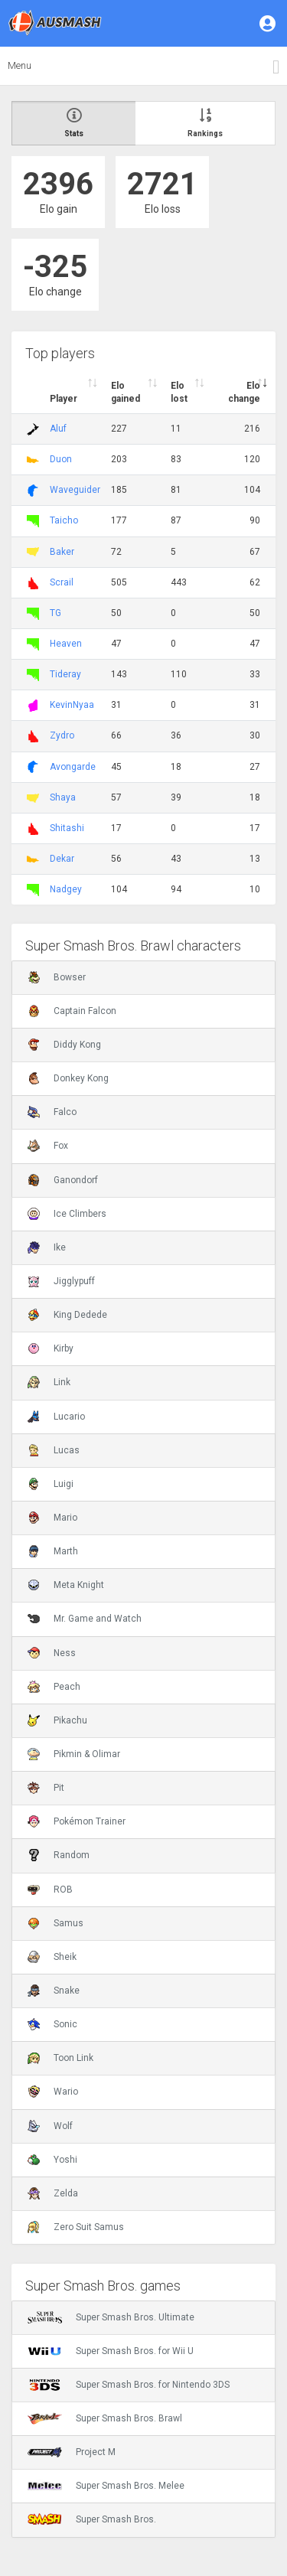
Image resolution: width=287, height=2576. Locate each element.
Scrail (61, 582)
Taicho (64, 520)
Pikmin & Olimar (74, 1754)
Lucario (56, 1416)
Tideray (65, 674)
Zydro (62, 735)
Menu (19, 65)
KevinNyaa (72, 704)
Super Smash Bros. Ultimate (111, 2317)
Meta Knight (66, 1585)
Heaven (66, 643)
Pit (46, 1788)
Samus (55, 1923)
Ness (52, 1653)
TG (55, 613)
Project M (72, 2452)
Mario (52, 1517)
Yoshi (52, 2160)
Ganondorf (63, 1180)
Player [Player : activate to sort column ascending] (63, 398)
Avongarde (73, 766)
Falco (52, 1112)
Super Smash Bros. (92, 2519)
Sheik (52, 1957)
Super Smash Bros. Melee (106, 2486)
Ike (47, 1247)
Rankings (205, 123)
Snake (54, 1990)
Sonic (52, 2024)
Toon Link (60, 2058)
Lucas (54, 1450)
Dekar (62, 858)
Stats (73, 123)
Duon (61, 459)
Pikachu (57, 1720)
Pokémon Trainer (77, 1821)
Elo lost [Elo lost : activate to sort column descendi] (179, 392)
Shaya (63, 797)
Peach (54, 1687)
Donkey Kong (68, 1078)
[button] (268, 23)
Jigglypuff (61, 1281)
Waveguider (75, 489)
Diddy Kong (64, 1045)
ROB (50, 1889)
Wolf (50, 2126)
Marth (53, 1551)
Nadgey (66, 889)
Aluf (58, 428)
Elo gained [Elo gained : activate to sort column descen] (125, 392)
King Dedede (67, 1315)
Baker (62, 551)
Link (49, 1382)
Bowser (57, 977)
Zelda (53, 2193)
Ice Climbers (67, 1214)
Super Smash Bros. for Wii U (111, 2351)
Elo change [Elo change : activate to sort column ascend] (244, 392)
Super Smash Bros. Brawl (105, 2418)
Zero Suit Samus (76, 2227)
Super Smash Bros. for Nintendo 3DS (129, 2385)
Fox (48, 1146)
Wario (53, 2091)
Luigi (50, 1484)
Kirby (50, 1348)
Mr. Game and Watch (85, 1618)
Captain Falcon (72, 1011)
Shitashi (67, 828)
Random (59, 1855)
